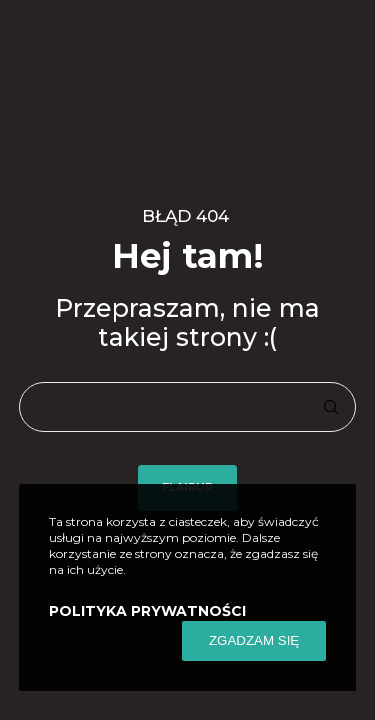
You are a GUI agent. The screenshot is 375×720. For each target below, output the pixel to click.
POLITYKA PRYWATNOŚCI (147, 611)
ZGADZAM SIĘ (254, 640)
